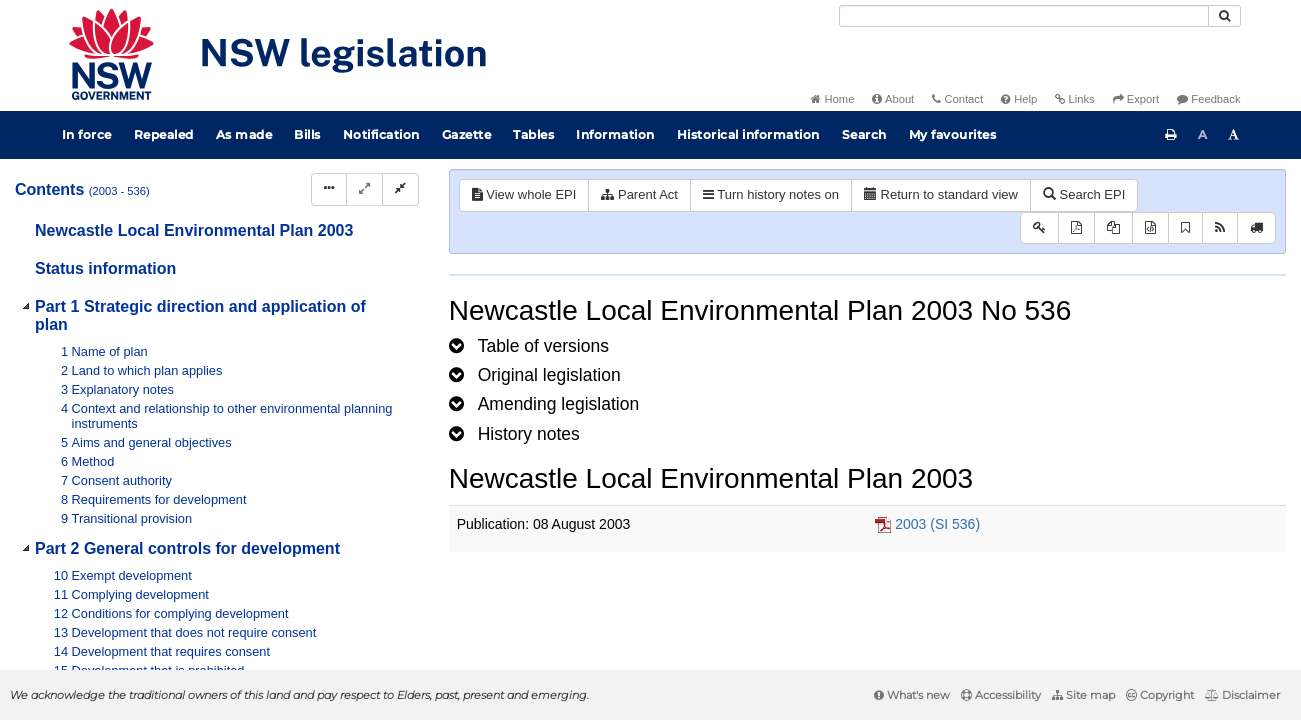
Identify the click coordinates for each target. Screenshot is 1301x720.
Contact (957, 99)
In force (87, 134)
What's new (912, 695)
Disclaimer (1242, 695)
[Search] (1024, 16)
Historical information (748, 134)
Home (832, 99)
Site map (1083, 695)
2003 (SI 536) (937, 524)
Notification (381, 134)
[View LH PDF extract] (1113, 228)
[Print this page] (1171, 135)
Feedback (1208, 99)
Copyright (1160, 695)
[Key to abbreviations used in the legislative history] (1039, 228)
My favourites (953, 134)
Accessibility (1001, 695)
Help (1019, 99)
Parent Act (639, 194)
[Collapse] (400, 189)
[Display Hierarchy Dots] (329, 189)
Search (864, 134)
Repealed (164, 134)
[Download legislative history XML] (1150, 228)
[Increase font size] (1234, 135)
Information (615, 134)
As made (244, 134)
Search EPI (1084, 194)
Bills (307, 134)
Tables (533, 134)
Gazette (467, 134)
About (893, 99)
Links (1074, 99)
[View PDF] (1076, 228)
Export (1136, 99)
